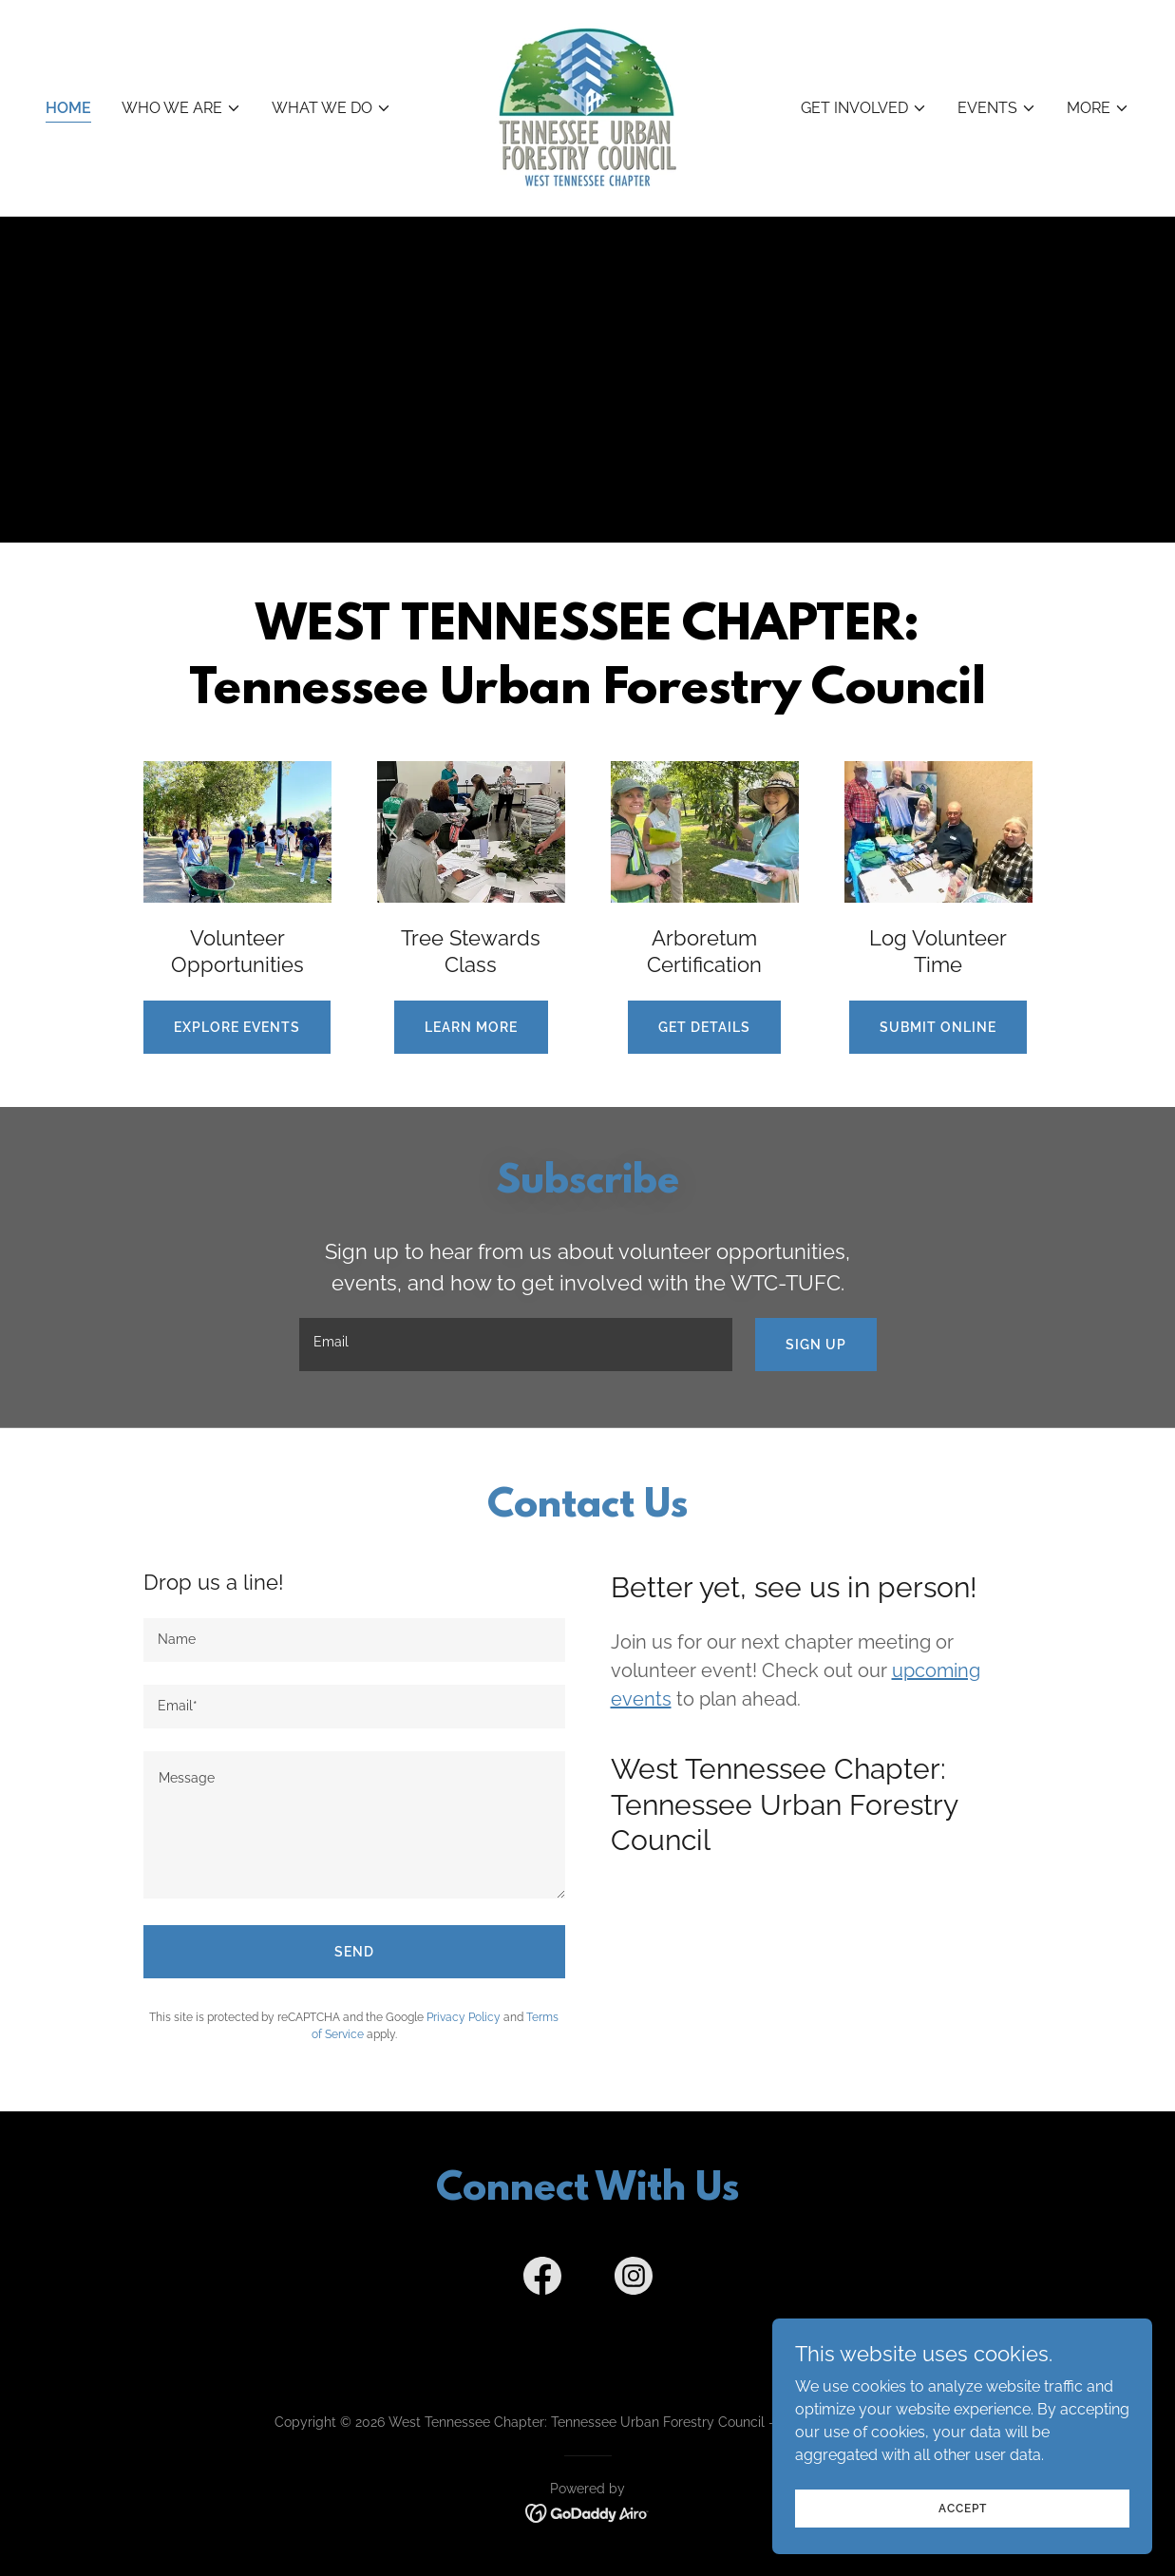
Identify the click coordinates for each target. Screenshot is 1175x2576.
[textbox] (515, 1344)
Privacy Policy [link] (463, 2017)
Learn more (471, 1027)
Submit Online (938, 1027)
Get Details (704, 1027)
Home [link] (68, 108)
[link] (587, 107)
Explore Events (237, 1027)
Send (354, 1951)
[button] (181, 108)
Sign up (816, 1344)
